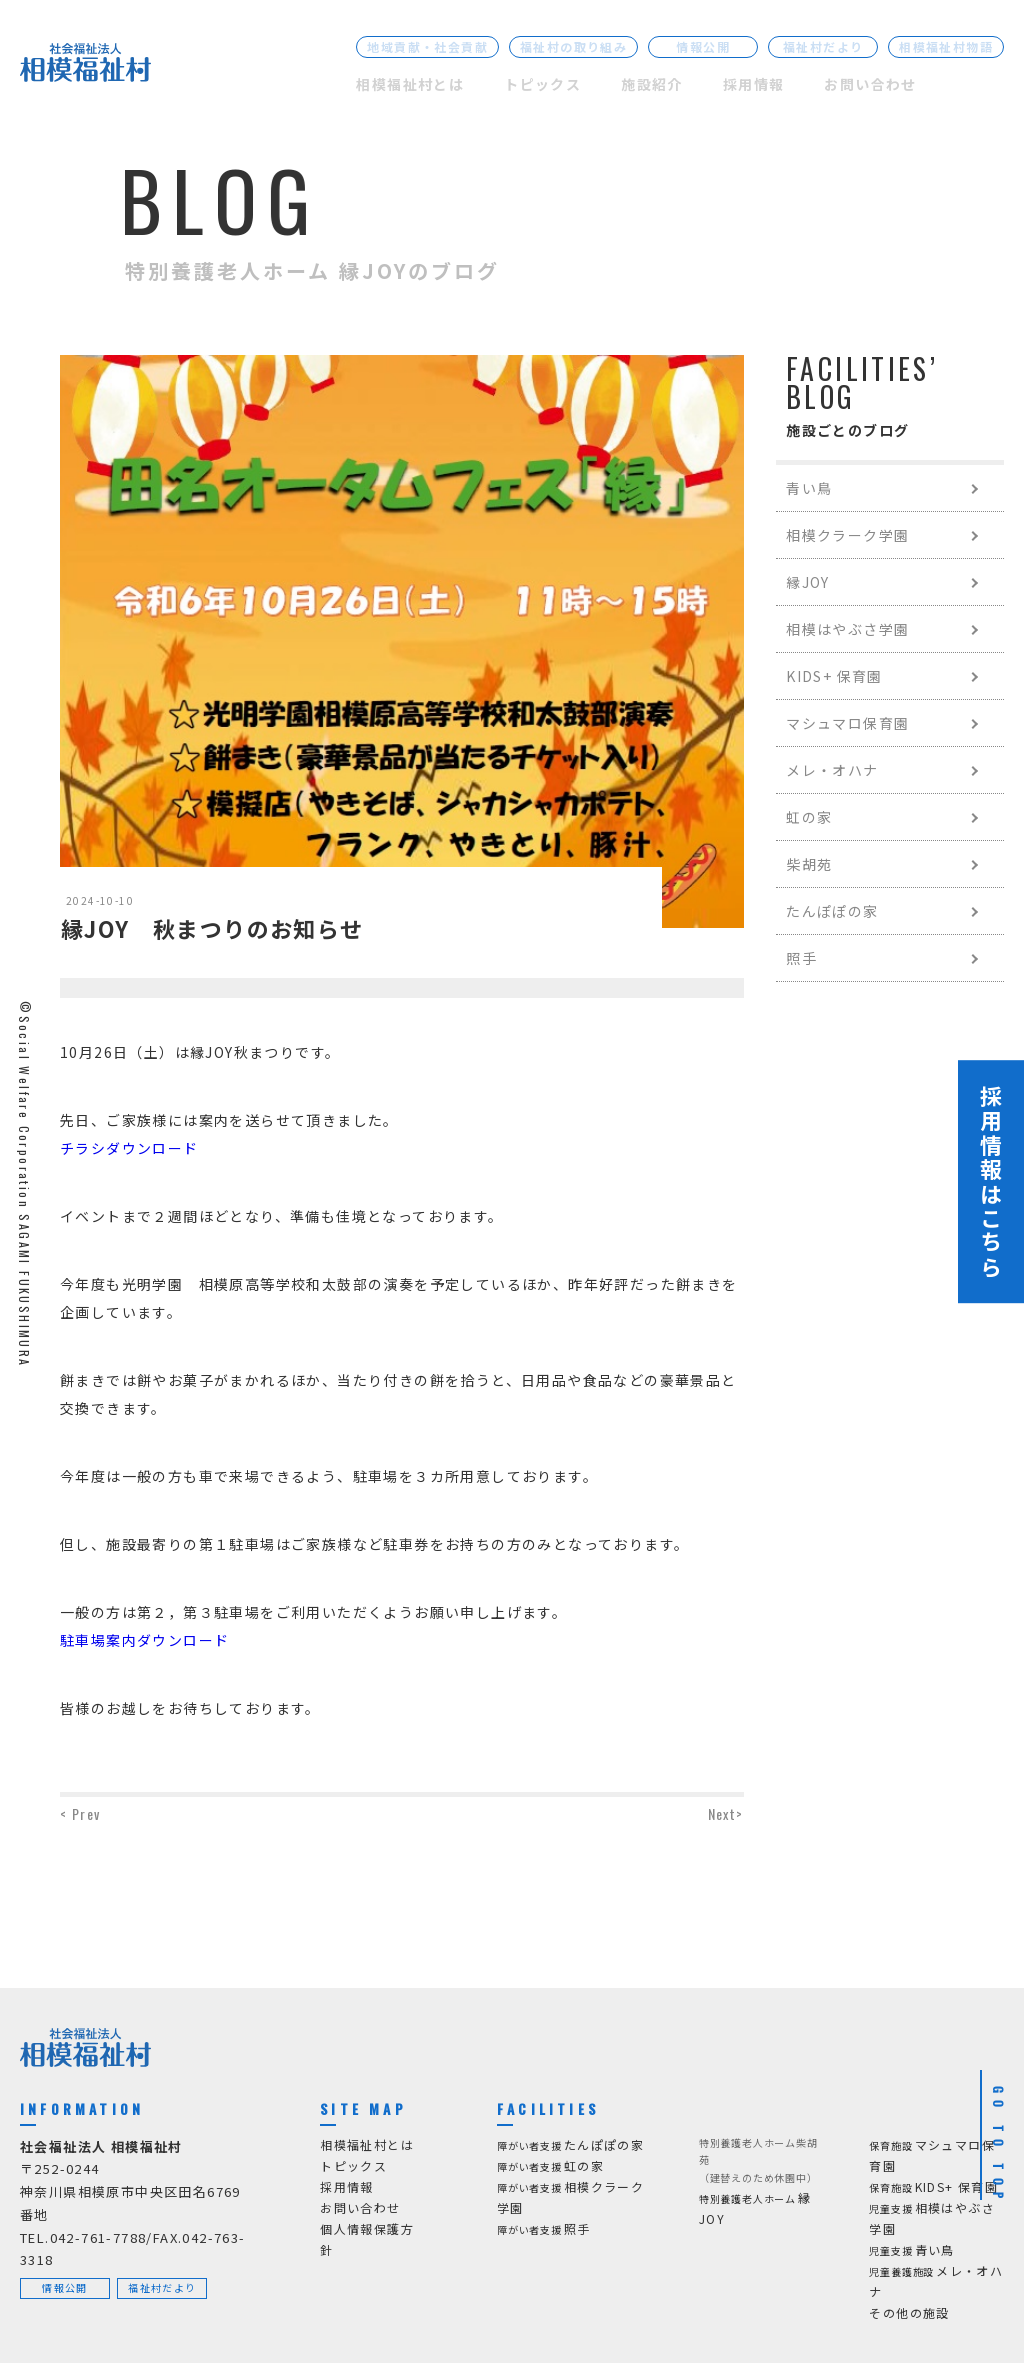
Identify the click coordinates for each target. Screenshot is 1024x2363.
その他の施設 (909, 2312)
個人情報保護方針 (367, 2239)
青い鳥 (809, 488)
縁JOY (808, 582)
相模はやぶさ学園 (847, 629)
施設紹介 (652, 84)
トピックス (542, 84)
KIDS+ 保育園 (834, 676)
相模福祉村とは (410, 84)
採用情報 (754, 84)
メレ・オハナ (832, 770)
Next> (726, 1813)
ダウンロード (152, 1148)
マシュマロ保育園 (847, 723)
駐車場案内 (98, 1640)
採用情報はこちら (991, 1182)
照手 (801, 958)
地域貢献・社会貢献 (427, 46)
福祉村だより (823, 46)
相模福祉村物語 (946, 46)
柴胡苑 (809, 864)
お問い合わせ (870, 84)
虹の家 (809, 817)
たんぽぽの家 (832, 911)
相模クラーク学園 (847, 535)
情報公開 (703, 46)
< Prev (80, 1813)
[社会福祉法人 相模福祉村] (85, 66)
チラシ (83, 1148)
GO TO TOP (998, 2146)
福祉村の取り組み (573, 46)
